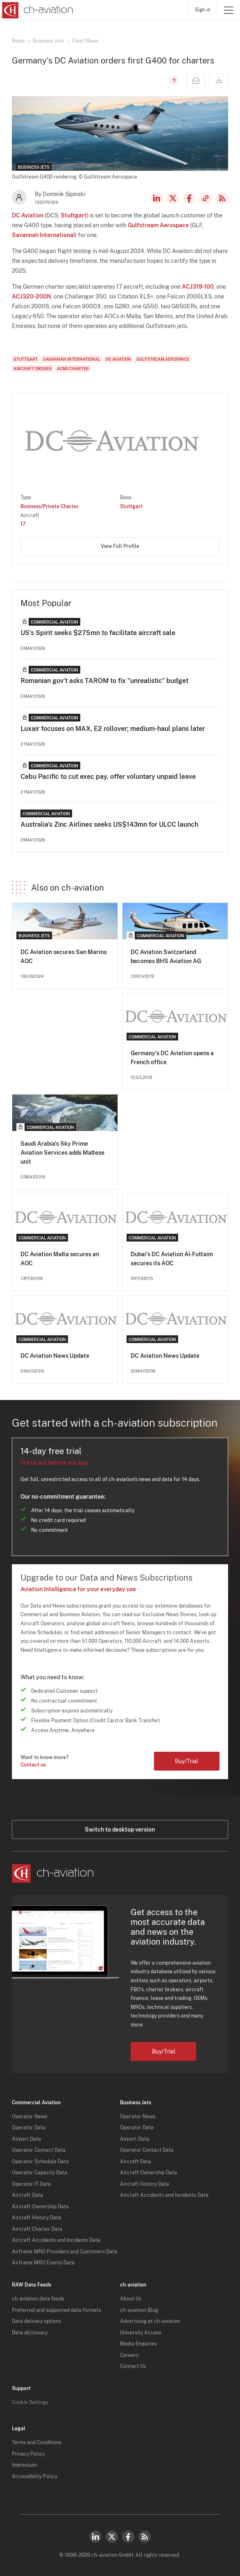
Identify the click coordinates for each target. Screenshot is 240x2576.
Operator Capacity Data (39, 2173)
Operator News (29, 2116)
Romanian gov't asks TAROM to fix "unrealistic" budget (104, 681)
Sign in (203, 10)
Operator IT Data (31, 2184)
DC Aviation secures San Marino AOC (63, 956)
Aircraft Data (27, 2195)
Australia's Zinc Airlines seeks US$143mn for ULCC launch (109, 824)
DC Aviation (27, 215)
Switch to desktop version (120, 1829)
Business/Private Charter (49, 506)
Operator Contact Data (39, 2150)
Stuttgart (74, 215)
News (18, 41)
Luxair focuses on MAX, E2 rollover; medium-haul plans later (112, 729)
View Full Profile (120, 546)
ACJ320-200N (31, 296)
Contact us (33, 1765)
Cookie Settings (30, 2402)
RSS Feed (222, 198)
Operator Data (28, 2127)
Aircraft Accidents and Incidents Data (56, 2240)
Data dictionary (30, 2333)
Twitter (112, 2537)
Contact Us (133, 2366)
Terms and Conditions (36, 2442)
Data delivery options (36, 2321)
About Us (130, 2299)
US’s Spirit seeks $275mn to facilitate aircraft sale (97, 633)
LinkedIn (156, 198)
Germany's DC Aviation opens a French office (172, 1057)
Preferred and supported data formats (56, 2310)
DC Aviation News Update (54, 1355)
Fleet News (85, 41)
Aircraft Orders (33, 368)
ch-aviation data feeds (38, 2299)
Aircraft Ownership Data (40, 2207)
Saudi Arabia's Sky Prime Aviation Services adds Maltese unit (62, 1152)
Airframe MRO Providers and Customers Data (64, 2252)
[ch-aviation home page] (36, 10)
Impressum (24, 2465)
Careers (129, 2355)
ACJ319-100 (198, 286)
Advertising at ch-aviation (150, 2321)
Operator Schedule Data (40, 2161)
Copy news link (205, 198)
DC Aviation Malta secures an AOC (59, 1259)
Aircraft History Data (36, 2218)
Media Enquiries (138, 2344)
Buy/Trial (186, 1761)
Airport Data (26, 2139)
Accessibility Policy (34, 2476)
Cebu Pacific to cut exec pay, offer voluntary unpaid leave (108, 776)
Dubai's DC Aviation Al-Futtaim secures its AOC (172, 1259)
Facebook (189, 198)
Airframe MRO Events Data (43, 2263)
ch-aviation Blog (139, 2310)
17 (22, 524)
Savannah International (43, 235)
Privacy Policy (28, 2454)
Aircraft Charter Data (37, 2229)
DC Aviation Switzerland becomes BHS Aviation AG (166, 956)
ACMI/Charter (73, 368)
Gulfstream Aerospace (158, 225)
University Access (140, 2333)
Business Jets (48, 41)
